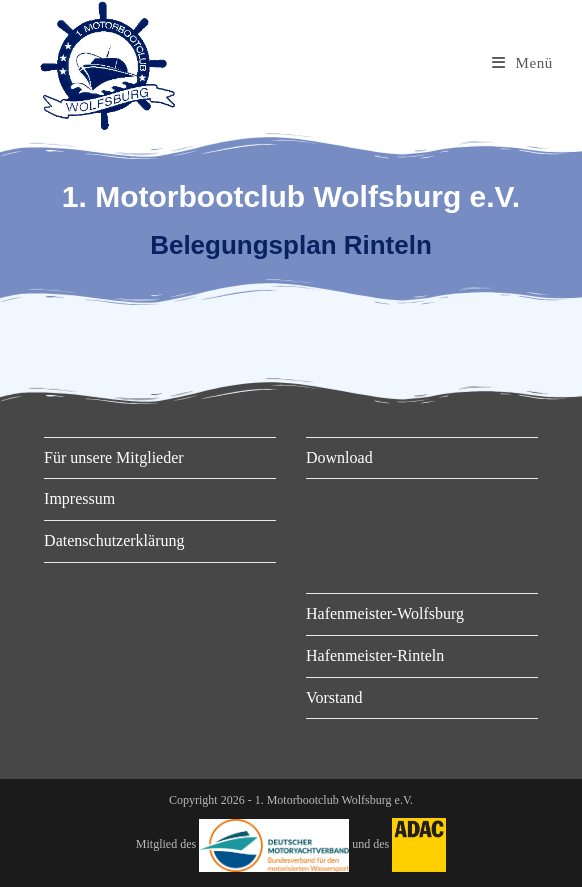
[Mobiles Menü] (522, 63)
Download (339, 457)
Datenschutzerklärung (114, 540)
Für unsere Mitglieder (114, 457)
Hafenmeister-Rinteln (375, 655)
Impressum (79, 498)
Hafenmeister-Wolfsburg (385, 613)
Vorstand (334, 697)
